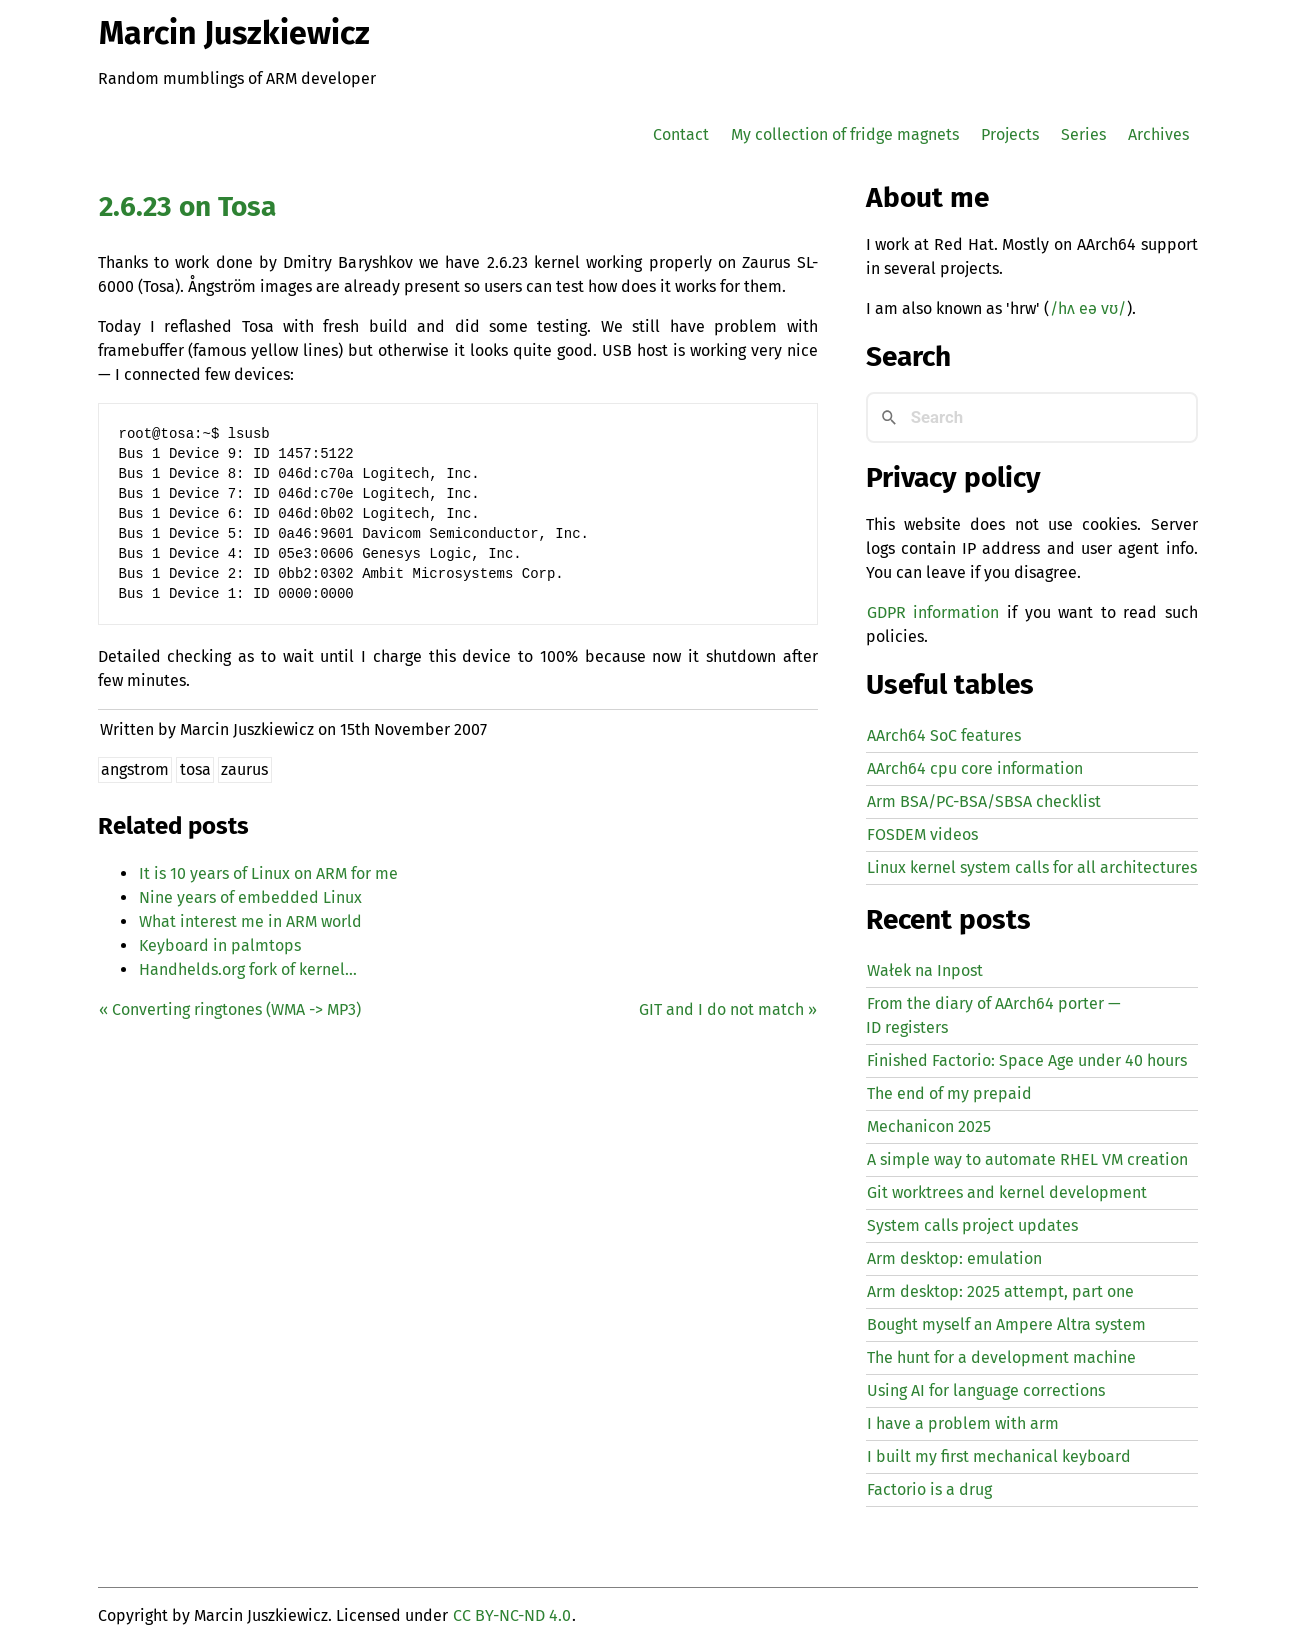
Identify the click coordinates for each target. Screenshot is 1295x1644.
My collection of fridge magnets (845, 134)
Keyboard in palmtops (220, 945)
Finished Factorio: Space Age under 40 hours (1027, 1060)
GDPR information (933, 612)
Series (1083, 134)
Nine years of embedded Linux (250, 897)
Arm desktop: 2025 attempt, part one (1000, 1291)
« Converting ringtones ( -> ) (230, 1009)
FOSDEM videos (922, 834)
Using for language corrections (986, 1390)
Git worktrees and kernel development (1007, 1192)
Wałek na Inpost (925, 970)
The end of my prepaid (949, 1093)
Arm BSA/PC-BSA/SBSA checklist (984, 801)
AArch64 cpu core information (975, 768)
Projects (1010, 134)
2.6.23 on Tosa (187, 206)
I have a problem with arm (963, 1423)
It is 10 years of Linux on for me (268, 873)
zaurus (244, 769)
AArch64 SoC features (944, 735)
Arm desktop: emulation (954, 1258)
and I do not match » (728, 1009)
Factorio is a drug (929, 1489)
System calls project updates (972, 1225)
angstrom (135, 769)
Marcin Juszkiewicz (234, 33)
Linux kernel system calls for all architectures (1032, 867)
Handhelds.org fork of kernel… (248, 969)
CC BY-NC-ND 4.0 (512, 1615)
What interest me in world (250, 921)
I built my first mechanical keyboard (999, 1456)
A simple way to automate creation (1027, 1159)
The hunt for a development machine (1001, 1357)
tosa (195, 769)
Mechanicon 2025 (929, 1126)
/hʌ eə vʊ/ (1088, 308)
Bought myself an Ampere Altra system (1006, 1324)
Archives (1158, 134)
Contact (681, 134)
